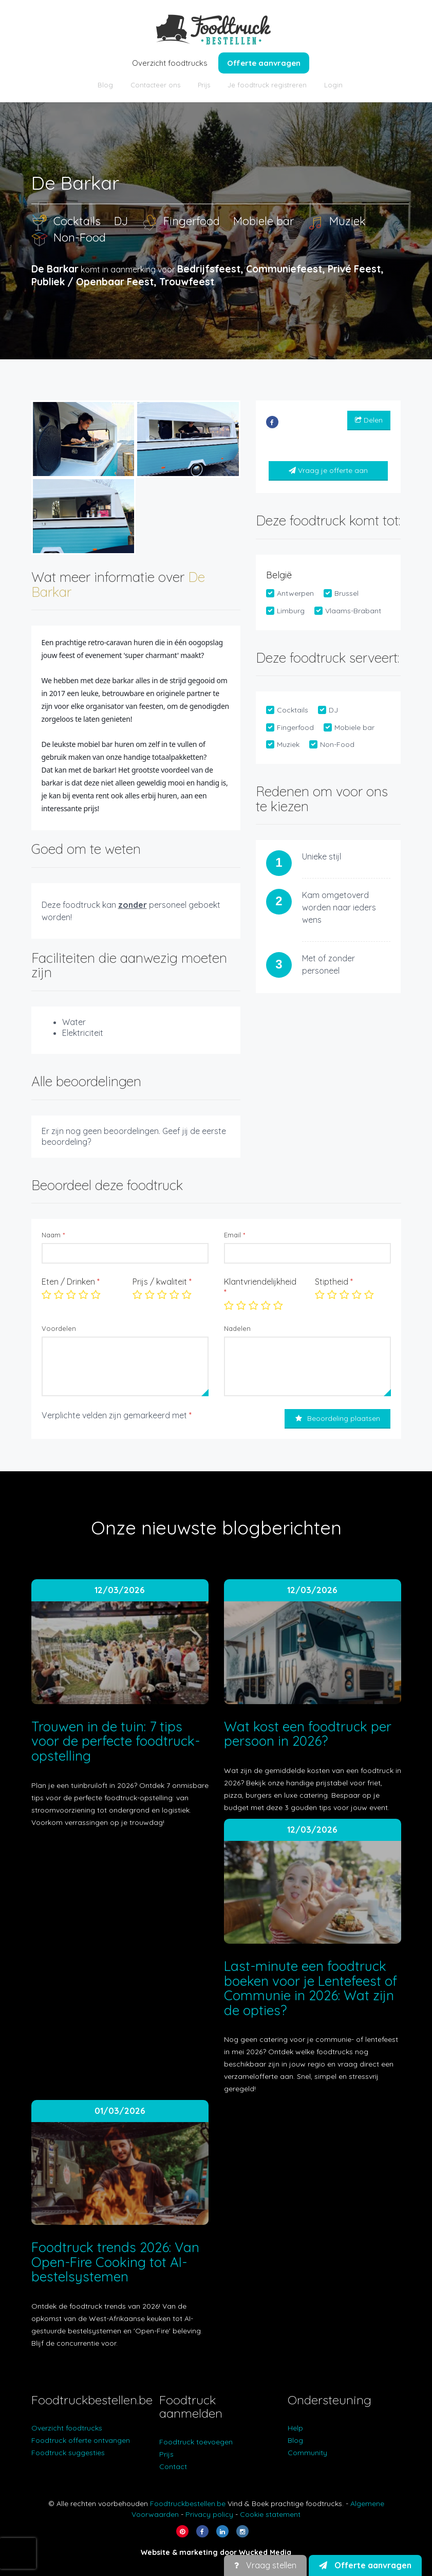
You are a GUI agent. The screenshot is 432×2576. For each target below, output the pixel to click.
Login (333, 85)
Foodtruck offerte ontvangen (80, 2440)
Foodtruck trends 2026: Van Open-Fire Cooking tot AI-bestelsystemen (115, 2262)
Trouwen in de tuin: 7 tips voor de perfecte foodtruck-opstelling (115, 1741)
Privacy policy (209, 2514)
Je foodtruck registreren (267, 85)
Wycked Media (265, 2552)
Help (295, 2428)
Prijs (204, 85)
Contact (173, 2466)
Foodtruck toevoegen (196, 2441)
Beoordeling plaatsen (337, 1418)
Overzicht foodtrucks (170, 63)
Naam (53, 1235)
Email (234, 1235)
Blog (105, 85)
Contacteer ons (155, 85)
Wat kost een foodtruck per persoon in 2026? (307, 1734)
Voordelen (59, 1328)
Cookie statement (270, 2514)
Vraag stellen (265, 2565)
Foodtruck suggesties (68, 2452)
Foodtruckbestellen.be (188, 2503)
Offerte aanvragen (263, 63)
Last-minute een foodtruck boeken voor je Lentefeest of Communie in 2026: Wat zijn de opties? (310, 1988)
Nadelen (237, 1328)
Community (307, 2452)
